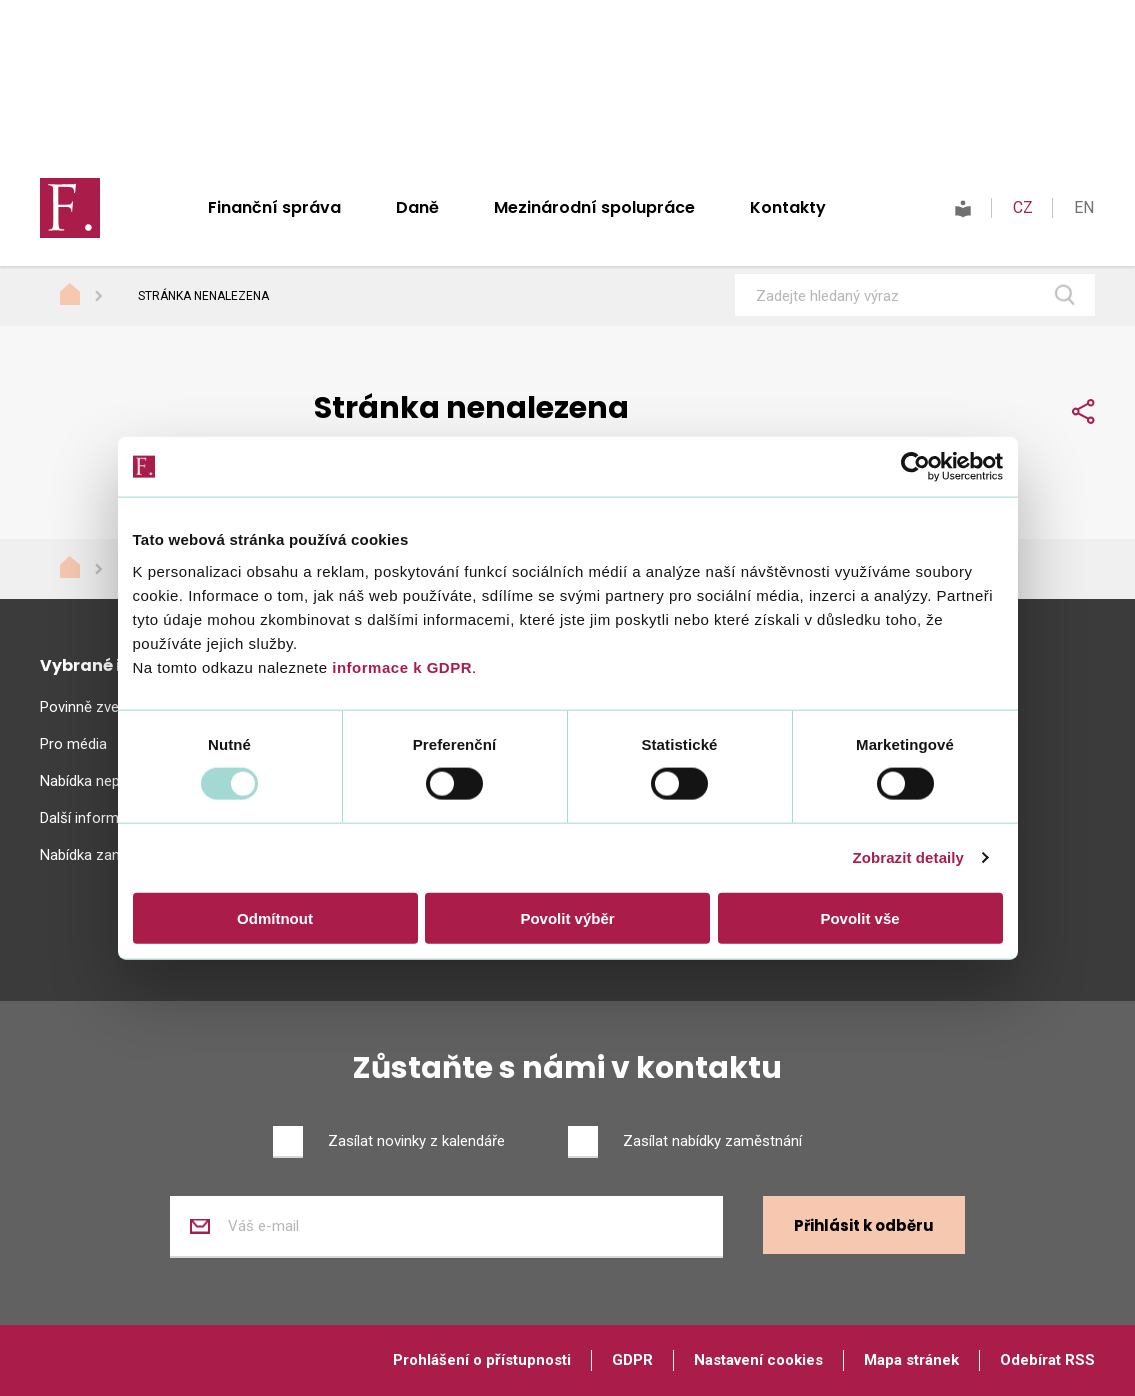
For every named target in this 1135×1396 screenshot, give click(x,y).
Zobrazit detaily (908, 857)
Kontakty (788, 207)
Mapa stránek (911, 1360)
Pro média (73, 744)
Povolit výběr (567, 917)
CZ (1023, 207)
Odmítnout (275, 917)
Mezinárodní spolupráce (594, 207)
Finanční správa (274, 207)
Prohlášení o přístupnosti (482, 1360)
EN (1084, 207)
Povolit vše (859, 917)
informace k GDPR (400, 666)
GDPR (632, 1360)
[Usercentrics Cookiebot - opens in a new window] (915, 467)
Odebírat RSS (1047, 1360)
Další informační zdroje (115, 818)
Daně (417, 207)
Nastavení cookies (758, 1360)
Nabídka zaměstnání (106, 855)
